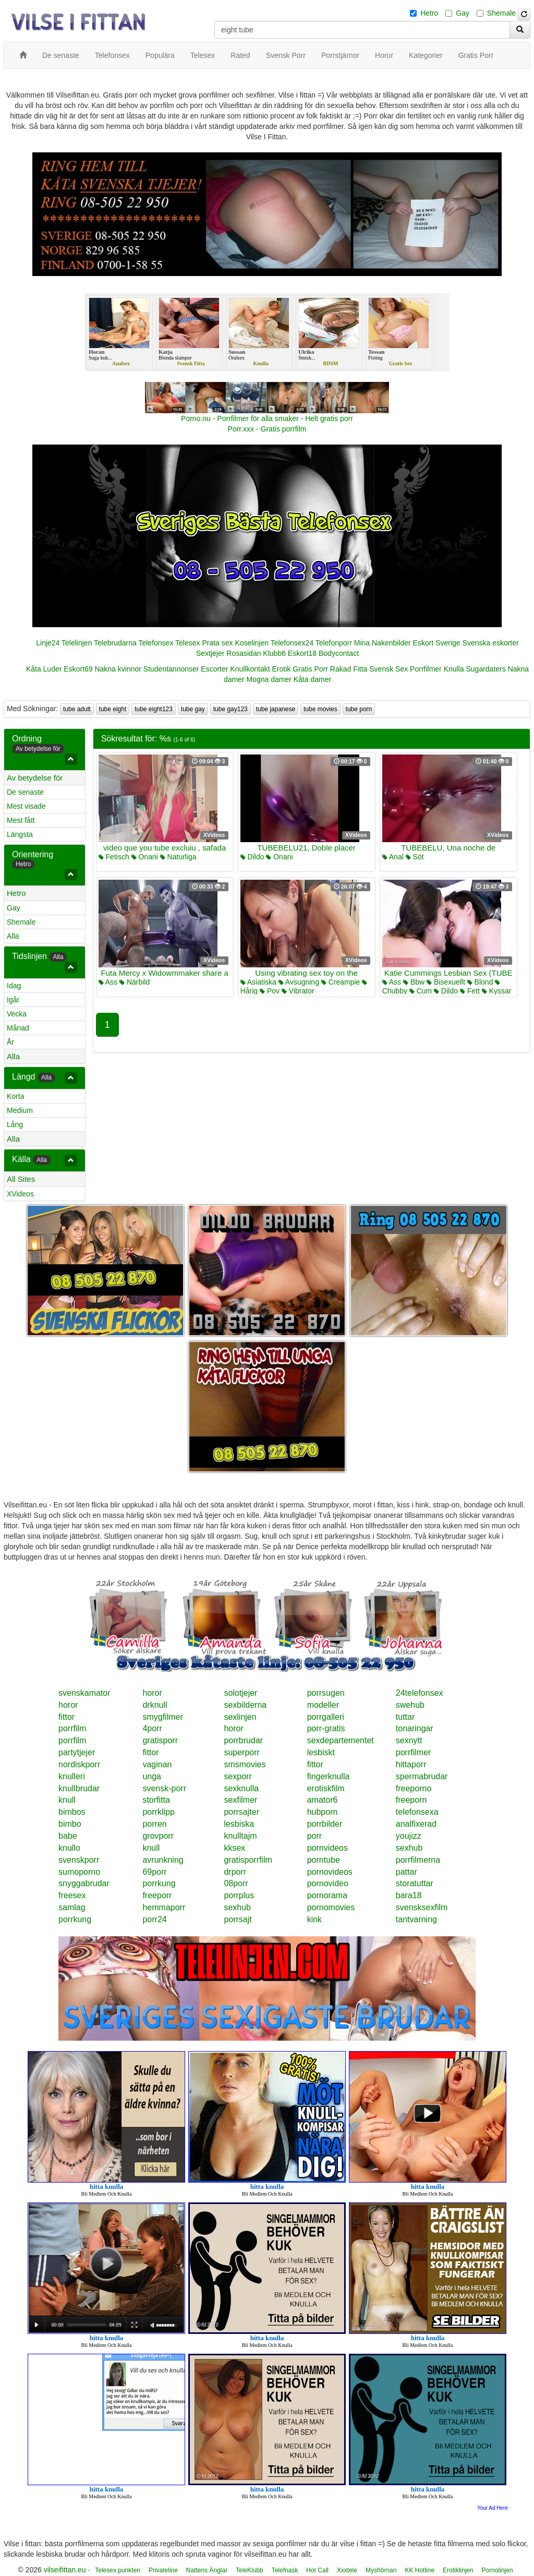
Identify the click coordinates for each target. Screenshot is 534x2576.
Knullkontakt (250, 669)
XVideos (20, 1194)
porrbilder (325, 1823)
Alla (13, 936)
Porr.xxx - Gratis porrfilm (267, 429)
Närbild (134, 982)
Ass (108, 982)
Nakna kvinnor (117, 669)
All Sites (21, 1179)
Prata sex (217, 643)
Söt (415, 857)
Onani (144, 857)
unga (151, 1776)
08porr (236, 1883)
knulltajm (240, 1835)
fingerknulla (328, 1776)
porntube (323, 1859)
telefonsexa (417, 1811)
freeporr (157, 1895)
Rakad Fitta (349, 669)
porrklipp (158, 1811)
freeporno (414, 1788)
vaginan (157, 1764)
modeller (323, 1704)
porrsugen (326, 1692)
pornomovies (331, 1907)
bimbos (72, 1811)
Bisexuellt (446, 982)
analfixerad (416, 1823)
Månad (18, 1028)
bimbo (69, 1823)
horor (152, 1692)
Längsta (20, 834)
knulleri (71, 1776)
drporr (235, 1871)
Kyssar (497, 991)
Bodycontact (339, 653)
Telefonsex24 (292, 643)
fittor (66, 1716)
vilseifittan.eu (65, 2570)
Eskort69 (78, 669)
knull (67, 1799)
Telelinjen (77, 643)
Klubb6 (274, 653)
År (10, 1042)
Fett (470, 991)
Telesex (187, 643)
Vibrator (298, 991)
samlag (72, 1907)
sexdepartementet (340, 1740)
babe (67, 1835)
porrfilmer (413, 1752)
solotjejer (240, 1692)
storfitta (155, 1799)
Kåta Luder (44, 669)
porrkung (158, 1883)
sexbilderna (245, 1704)
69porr (154, 1871)
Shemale (501, 13)
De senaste (25, 792)
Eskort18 (302, 653)
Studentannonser (171, 669)
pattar (406, 1871)
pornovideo (327, 1883)
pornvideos (327, 1847)
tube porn (359, 709)
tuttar (405, 1716)
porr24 (154, 1919)
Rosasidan (243, 653)
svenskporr (78, 1859)
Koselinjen (252, 643)
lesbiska (239, 1823)
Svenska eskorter (491, 643)
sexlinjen (240, 1716)
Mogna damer (268, 679)
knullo (69, 1847)
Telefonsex (155, 643)
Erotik (281, 669)
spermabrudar (422, 1776)
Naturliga (178, 857)
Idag (14, 985)
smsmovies (244, 1764)
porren (154, 1823)
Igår (13, 1000)
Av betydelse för (35, 777)
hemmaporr (163, 1907)
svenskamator (84, 1692)
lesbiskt (321, 1752)
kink (314, 1919)
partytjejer (76, 1752)
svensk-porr (164, 1788)
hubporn (322, 1811)
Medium (20, 1110)
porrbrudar (243, 1740)
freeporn (411, 1799)
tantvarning (416, 1919)
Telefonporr (333, 643)
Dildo (252, 857)
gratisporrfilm (248, 1859)
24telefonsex (419, 1692)
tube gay (193, 709)
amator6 (322, 1799)
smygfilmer (162, 1716)
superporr (241, 1752)
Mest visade (26, 806)
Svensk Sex (388, 669)
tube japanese (275, 709)
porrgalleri (325, 1716)
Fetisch (114, 857)
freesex (72, 1895)
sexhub (409, 1847)
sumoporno (79, 1871)
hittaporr (411, 1764)
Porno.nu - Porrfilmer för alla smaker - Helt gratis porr (267, 418)
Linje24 (47, 643)
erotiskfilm (326, 1788)
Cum (420, 991)
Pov (270, 991)
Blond (480, 982)
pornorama (327, 1895)
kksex (234, 1847)
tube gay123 (230, 709)
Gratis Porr (310, 669)
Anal (393, 857)
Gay (462, 13)
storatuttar (414, 1883)
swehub (410, 1704)
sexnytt (409, 1740)
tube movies (320, 709)
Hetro (429, 13)
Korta (15, 1096)
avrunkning (162, 1859)
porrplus (239, 1895)
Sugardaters (485, 669)
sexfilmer (240, 1799)
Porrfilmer (426, 669)
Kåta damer (312, 679)
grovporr (158, 1835)
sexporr (237, 1776)
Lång (15, 1124)
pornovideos (330, 1871)
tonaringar (414, 1728)
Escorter (214, 669)
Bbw (413, 982)
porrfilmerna (418, 1859)
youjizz (408, 1835)
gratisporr (160, 1740)
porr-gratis (326, 1728)
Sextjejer (210, 653)
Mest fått (21, 820)
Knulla (454, 669)
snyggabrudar (84, 1883)
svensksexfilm (422, 1907)
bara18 (409, 1895)
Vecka (17, 1014)
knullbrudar (79, 1788)
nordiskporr (79, 1764)
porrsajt (237, 1919)
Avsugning (298, 982)
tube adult (77, 709)
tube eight (113, 709)
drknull (154, 1704)
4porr (152, 1728)
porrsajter (241, 1811)
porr (314, 1835)
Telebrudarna (115, 643)
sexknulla (241, 1788)
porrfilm (72, 1728)
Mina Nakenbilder (382, 643)
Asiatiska (258, 982)
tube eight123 (154, 709)
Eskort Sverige (436, 643)
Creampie (340, 982)
